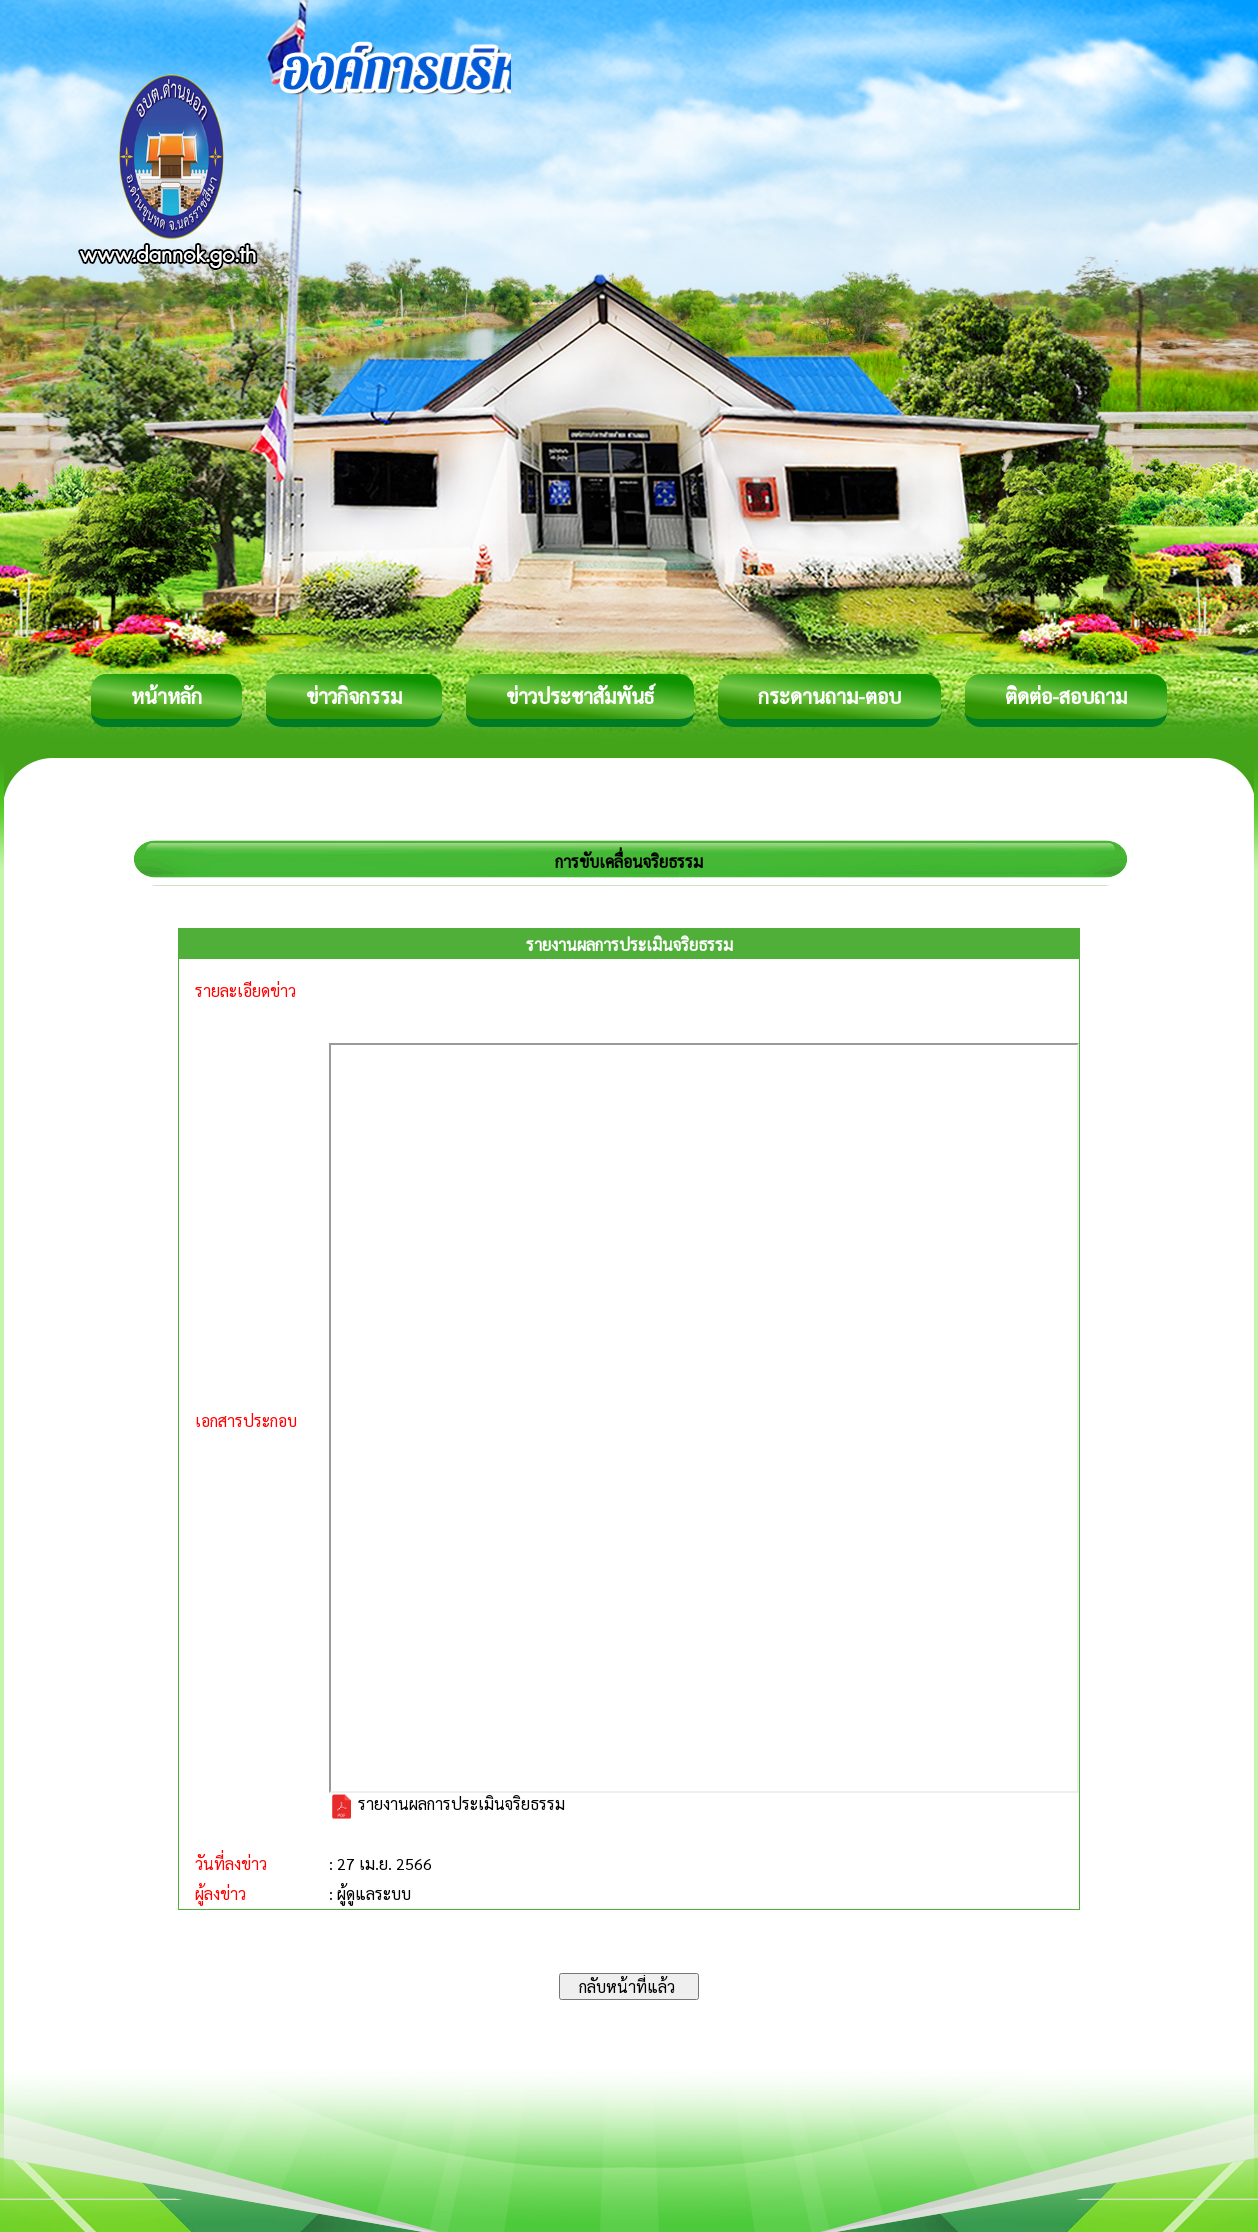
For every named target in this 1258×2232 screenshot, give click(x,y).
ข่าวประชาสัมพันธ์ (580, 696)
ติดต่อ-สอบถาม (1066, 696)
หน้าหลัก (166, 696)
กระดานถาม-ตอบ (829, 696)
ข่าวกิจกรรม (354, 696)
